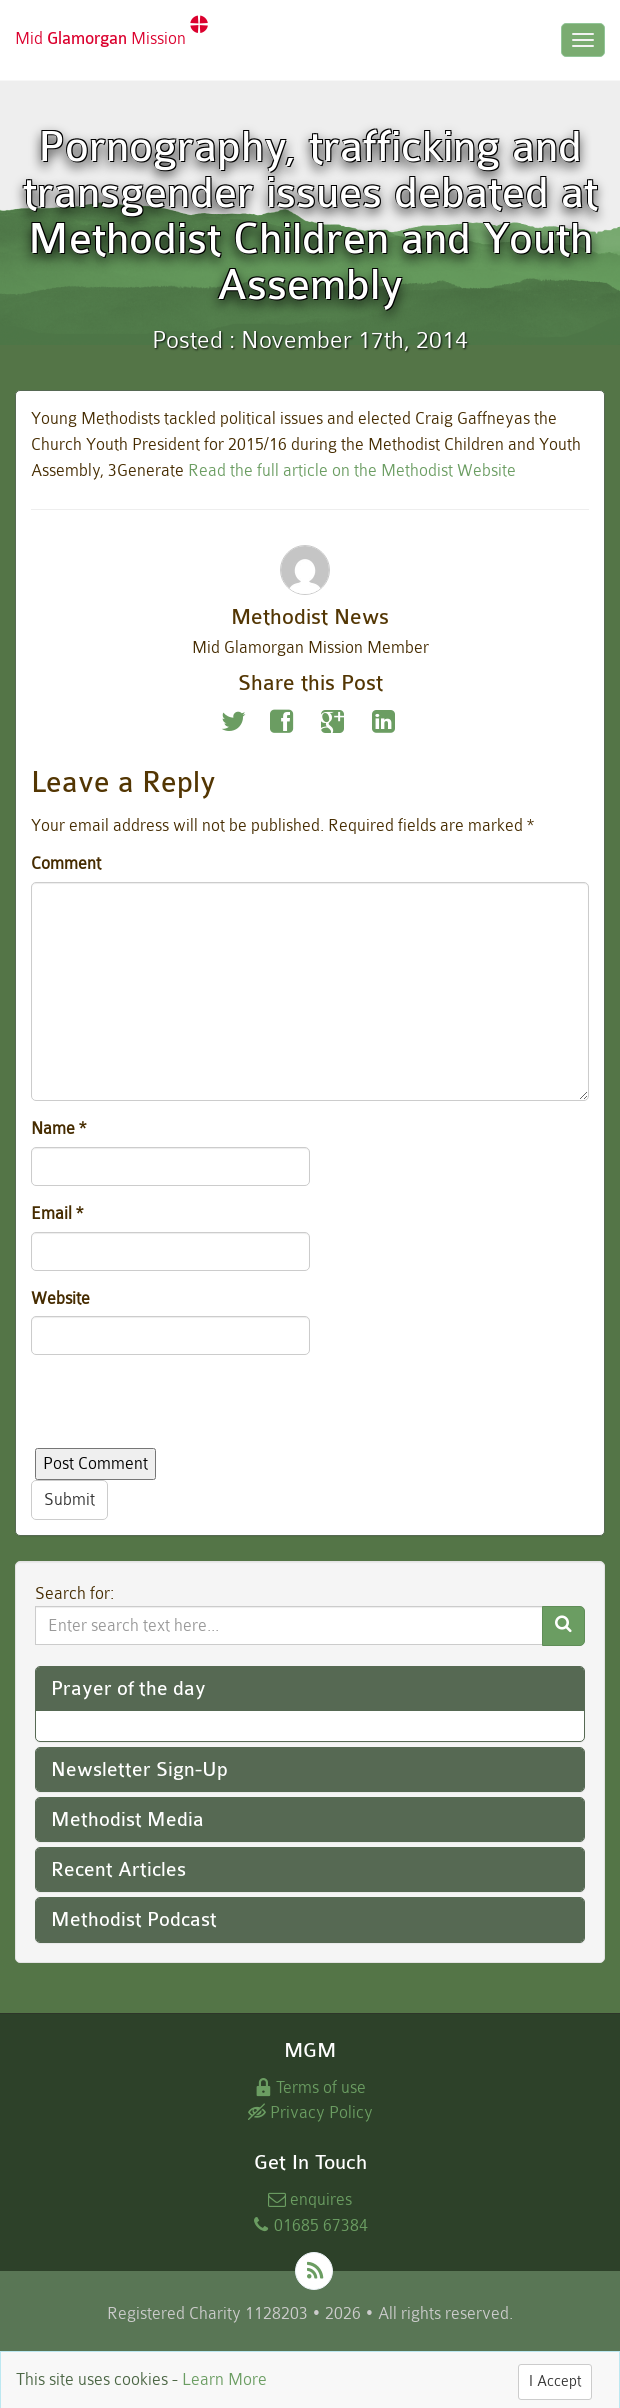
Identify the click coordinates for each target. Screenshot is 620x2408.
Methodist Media (127, 1819)
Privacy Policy (310, 2112)
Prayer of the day (128, 1688)
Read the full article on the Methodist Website (352, 470)
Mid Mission (111, 31)
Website (60, 1298)
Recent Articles (118, 1869)
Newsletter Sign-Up (139, 1769)
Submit (69, 1499)
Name (58, 1128)
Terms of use (310, 2087)
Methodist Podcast (134, 1919)
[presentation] (183, 1409)
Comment (66, 863)
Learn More (224, 2379)
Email (57, 1213)
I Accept (555, 2381)
